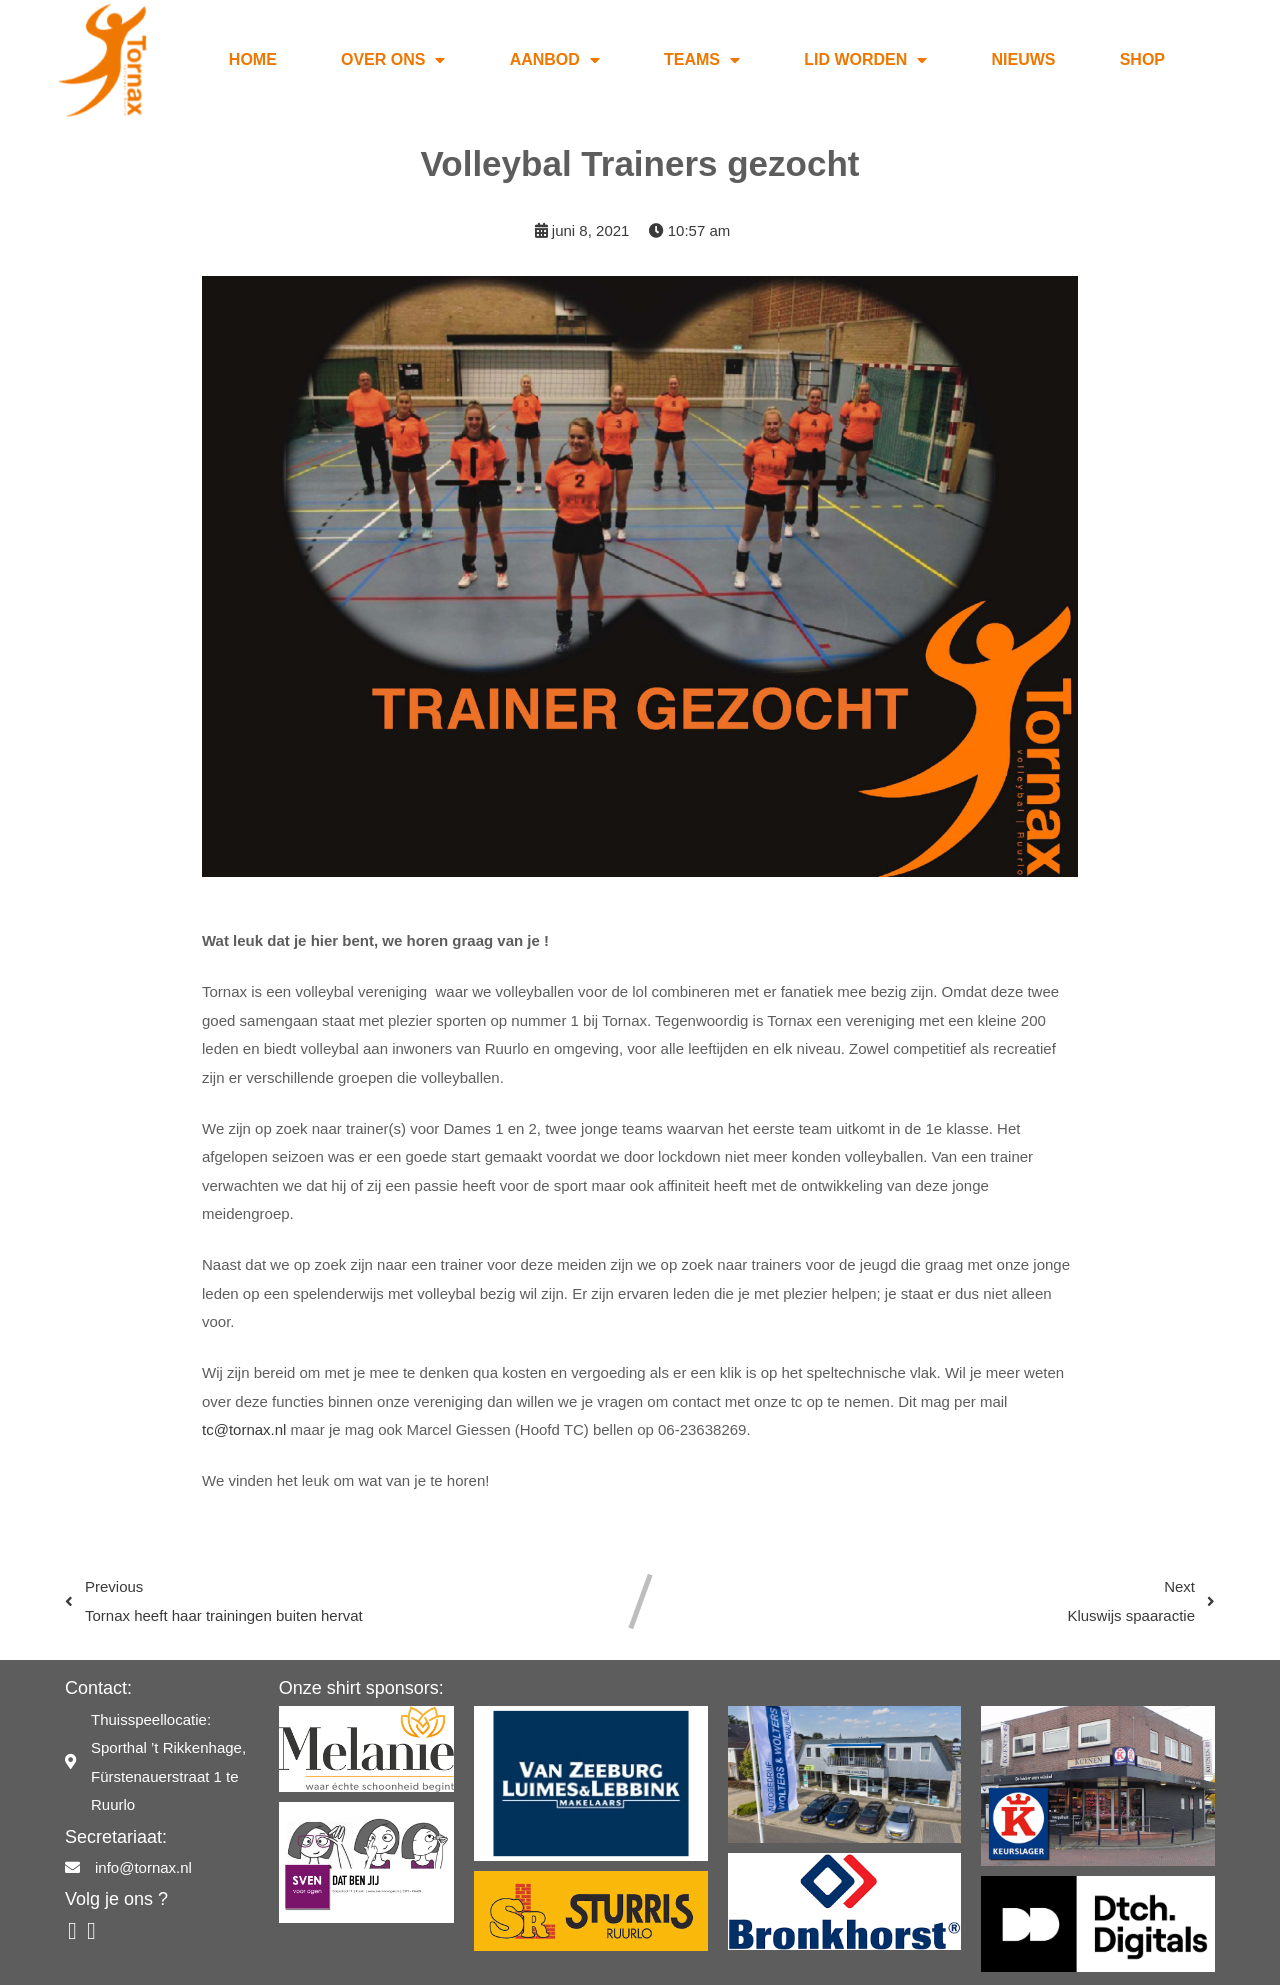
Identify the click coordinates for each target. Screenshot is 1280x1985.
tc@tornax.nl (244, 1405)
